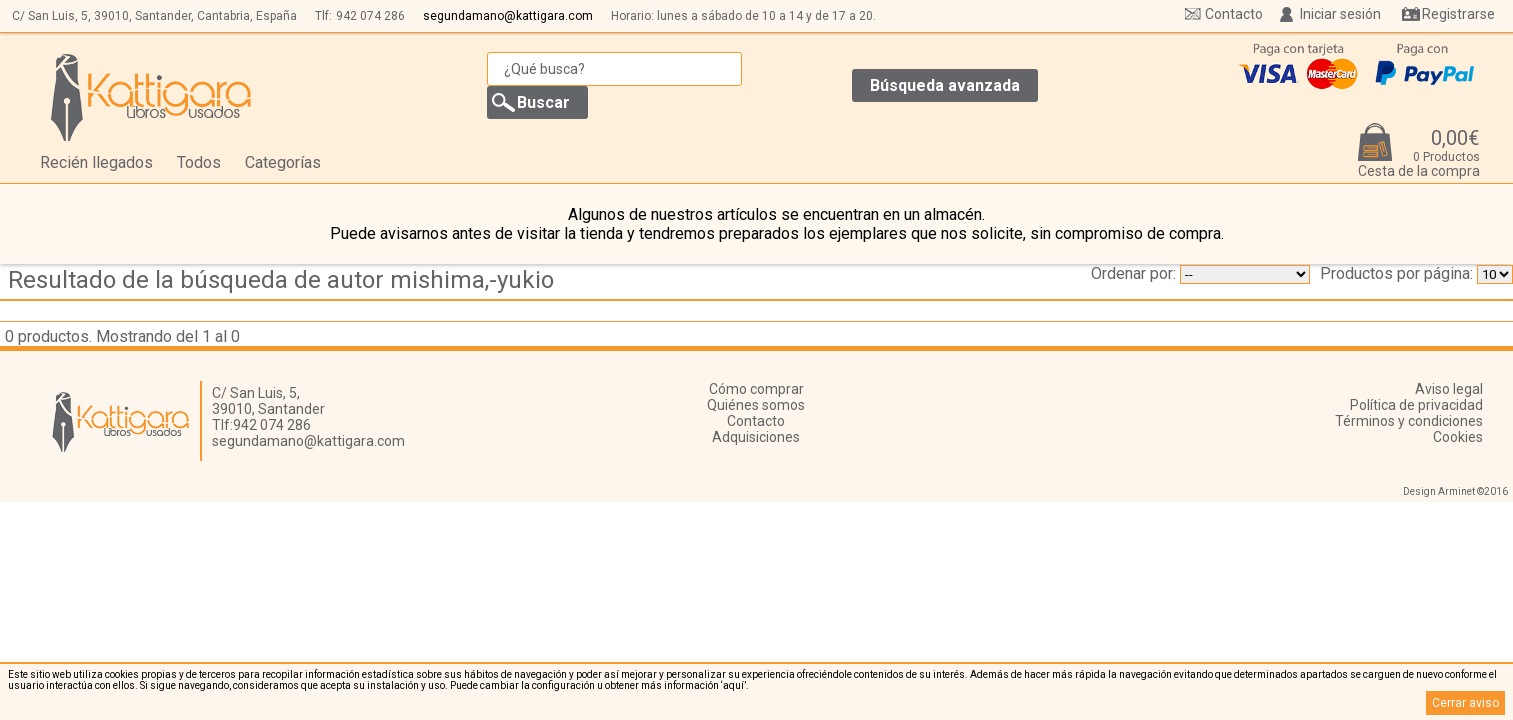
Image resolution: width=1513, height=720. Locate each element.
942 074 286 (370, 16)
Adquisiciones (756, 437)
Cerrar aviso (1465, 703)
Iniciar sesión (1340, 14)
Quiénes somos (756, 405)
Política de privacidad (1416, 405)
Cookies (1458, 437)
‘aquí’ (733, 685)
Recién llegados (96, 162)
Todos (199, 162)
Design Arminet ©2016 (1455, 491)
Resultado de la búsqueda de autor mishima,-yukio (281, 280)
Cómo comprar (756, 389)
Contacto (1234, 14)
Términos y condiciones (1409, 421)
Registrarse (1458, 14)
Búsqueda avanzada (945, 85)
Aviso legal (1449, 389)
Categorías (283, 162)
